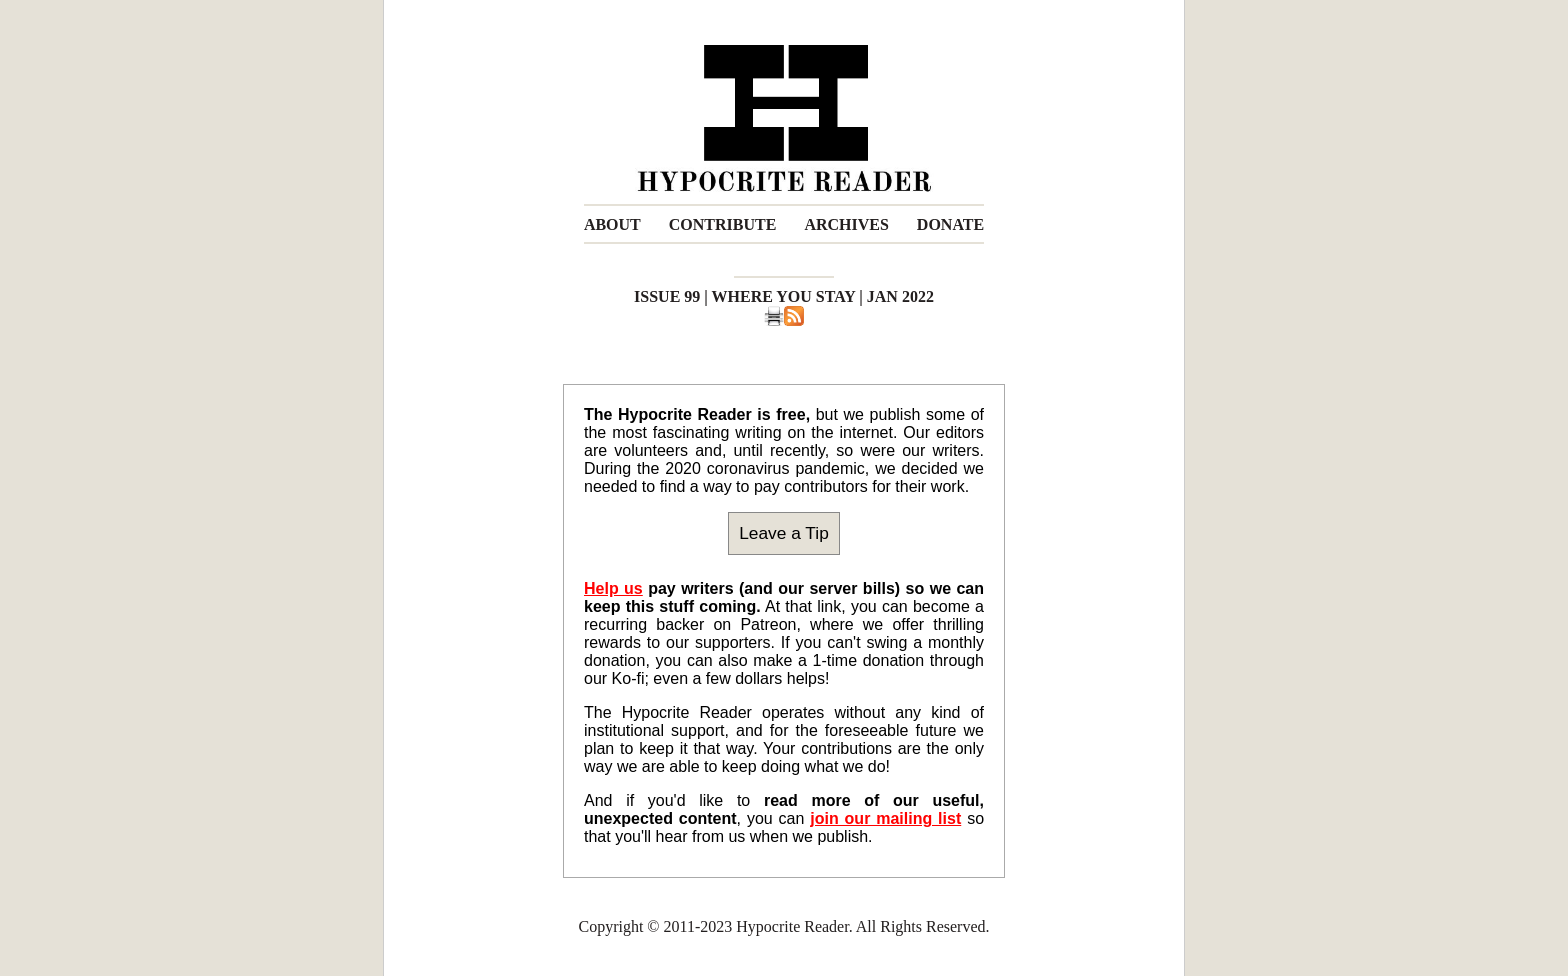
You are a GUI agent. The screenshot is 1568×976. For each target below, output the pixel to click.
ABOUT (612, 224)
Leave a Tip (784, 533)
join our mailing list (885, 818)
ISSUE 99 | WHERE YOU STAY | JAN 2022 (784, 296)
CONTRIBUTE (723, 224)
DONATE (950, 224)
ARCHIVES (846, 224)
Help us (613, 588)
